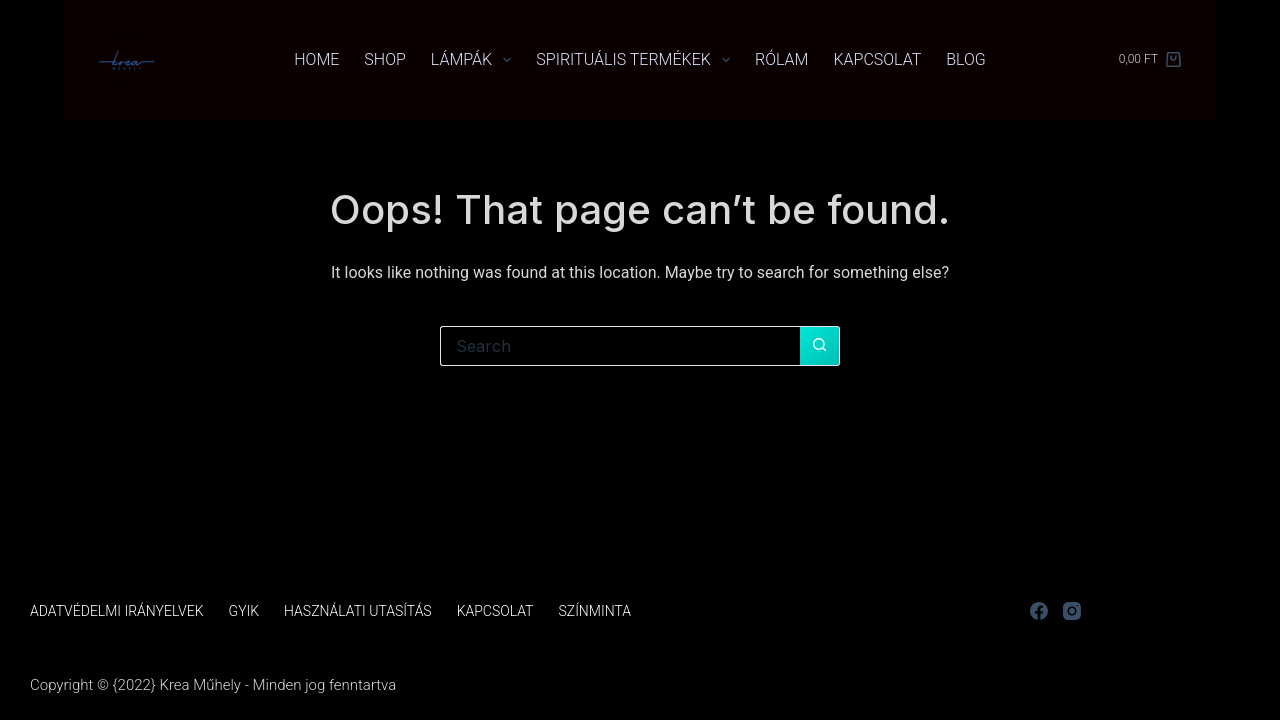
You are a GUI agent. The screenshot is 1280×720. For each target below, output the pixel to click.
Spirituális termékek (637, 60)
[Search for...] (620, 346)
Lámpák (475, 60)
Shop (384, 59)
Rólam (781, 59)
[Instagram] (1072, 611)
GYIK (244, 611)
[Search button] (820, 346)
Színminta (594, 611)
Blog (966, 59)
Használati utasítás (358, 611)
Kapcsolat (877, 59)
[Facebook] (1039, 611)
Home (316, 59)
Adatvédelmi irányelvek (117, 611)
